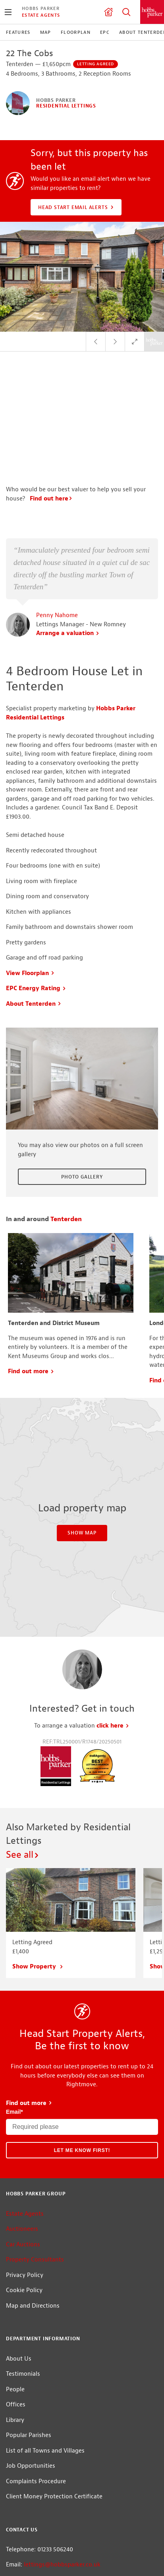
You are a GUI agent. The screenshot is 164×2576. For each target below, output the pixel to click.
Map (45, 32)
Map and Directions (33, 2224)
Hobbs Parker (41, 8)
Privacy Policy (24, 2193)
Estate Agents (41, 15)
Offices (15, 2322)
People (15, 2307)
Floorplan (76, 32)
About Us (18, 2276)
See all (23, 1773)
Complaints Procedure (36, 2399)
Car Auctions (23, 2162)
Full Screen (134, 341)
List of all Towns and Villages (45, 2368)
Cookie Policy (24, 2208)
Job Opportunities (30, 2384)
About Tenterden (34, 922)
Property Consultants (35, 2177)
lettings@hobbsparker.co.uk (62, 2482)
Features (18, 32)
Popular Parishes (28, 2353)
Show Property (38, 1884)
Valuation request (108, 12)
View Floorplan (30, 891)
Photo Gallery (81, 1095)
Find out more (31, 1289)
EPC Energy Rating (36, 906)
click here (112, 1644)
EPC (105, 32)
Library (15, 2337)
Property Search (126, 12)
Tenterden (66, 1137)
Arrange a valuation (68, 551)
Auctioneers (22, 2147)
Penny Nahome (57, 533)
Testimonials (23, 2292)
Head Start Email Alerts (76, 207)
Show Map (82, 1451)
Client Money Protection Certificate (54, 2414)
